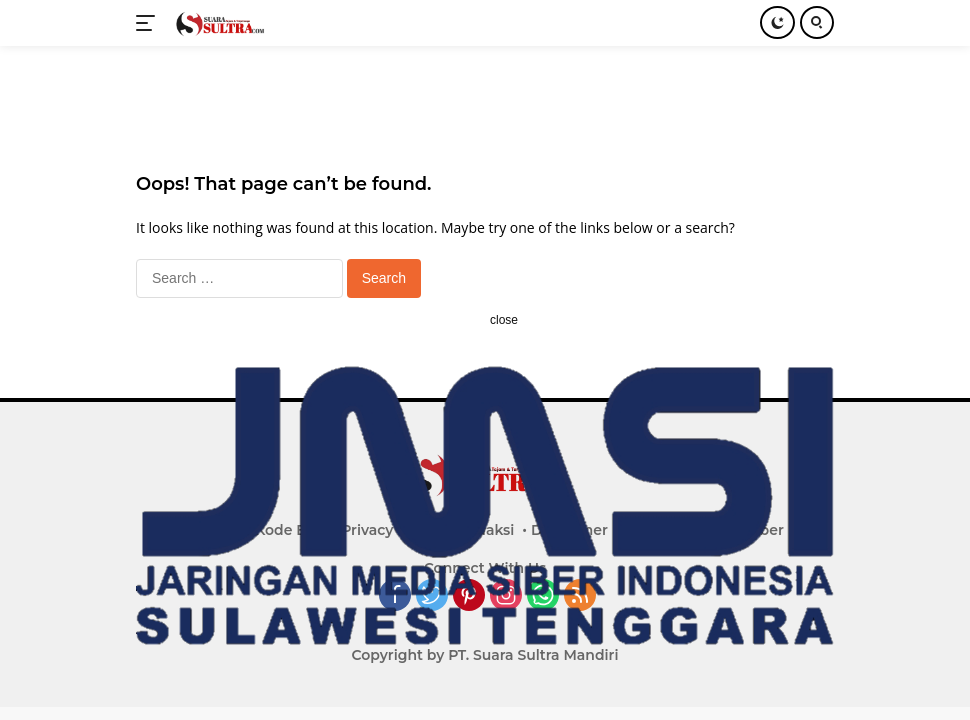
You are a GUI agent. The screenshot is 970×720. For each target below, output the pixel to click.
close (504, 320)
